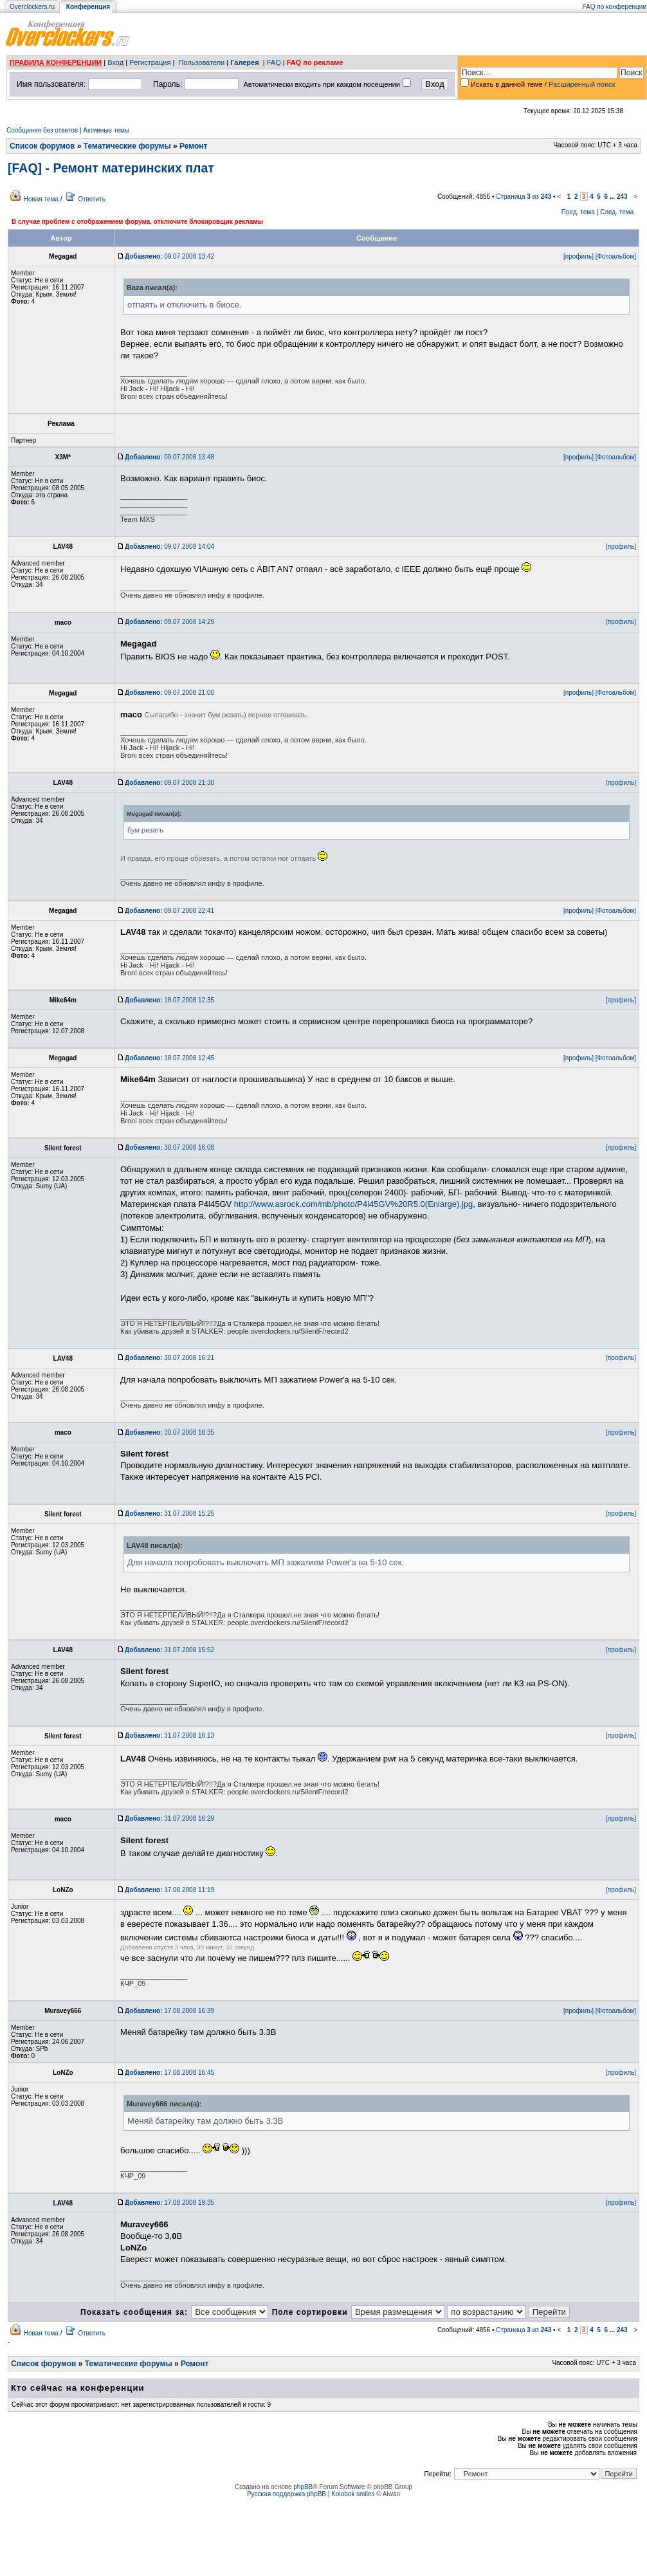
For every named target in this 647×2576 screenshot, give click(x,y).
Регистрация (149, 62)
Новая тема (41, 199)
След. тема (616, 212)
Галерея (244, 62)
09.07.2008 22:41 (169, 910)
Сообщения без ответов (42, 130)
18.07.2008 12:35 (169, 1000)
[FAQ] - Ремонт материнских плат (111, 168)
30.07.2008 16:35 (169, 1432)
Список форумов (42, 146)
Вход (115, 62)
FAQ (274, 62)
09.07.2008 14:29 (169, 621)
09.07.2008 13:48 (169, 457)
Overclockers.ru (32, 6)
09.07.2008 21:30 (169, 782)
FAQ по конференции (614, 6)
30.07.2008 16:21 (169, 1357)
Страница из (523, 196)
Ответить (91, 199)
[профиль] (578, 256)
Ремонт (193, 146)
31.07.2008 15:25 (169, 1513)
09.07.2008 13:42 (169, 256)
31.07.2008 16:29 (169, 1818)
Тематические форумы (127, 146)
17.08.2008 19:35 (169, 2202)
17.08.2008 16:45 (169, 2072)
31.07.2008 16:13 (169, 1735)
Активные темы (106, 130)
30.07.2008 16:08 (169, 1147)
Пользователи (201, 62)
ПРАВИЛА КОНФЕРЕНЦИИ (56, 62)
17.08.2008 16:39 (169, 2010)
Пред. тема (578, 212)
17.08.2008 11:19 (169, 1889)
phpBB (303, 2486)
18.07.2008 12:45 (169, 1058)
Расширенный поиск (582, 84)
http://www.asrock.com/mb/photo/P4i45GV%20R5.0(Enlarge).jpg (353, 1204)
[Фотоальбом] (616, 256)
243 (622, 196)
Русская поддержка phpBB (286, 2494)
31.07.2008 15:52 (169, 1649)
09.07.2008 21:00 (169, 692)
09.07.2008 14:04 (169, 546)
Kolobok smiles (352, 2494)
